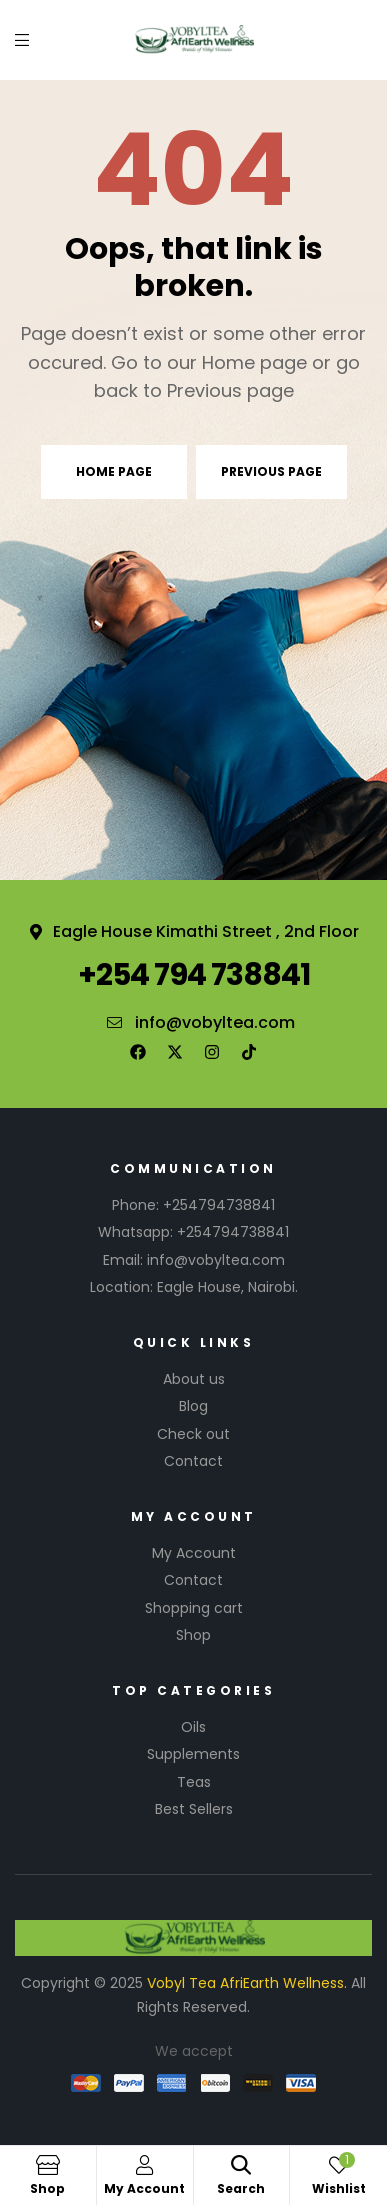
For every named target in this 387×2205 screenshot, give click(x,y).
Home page (114, 471)
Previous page (271, 471)
